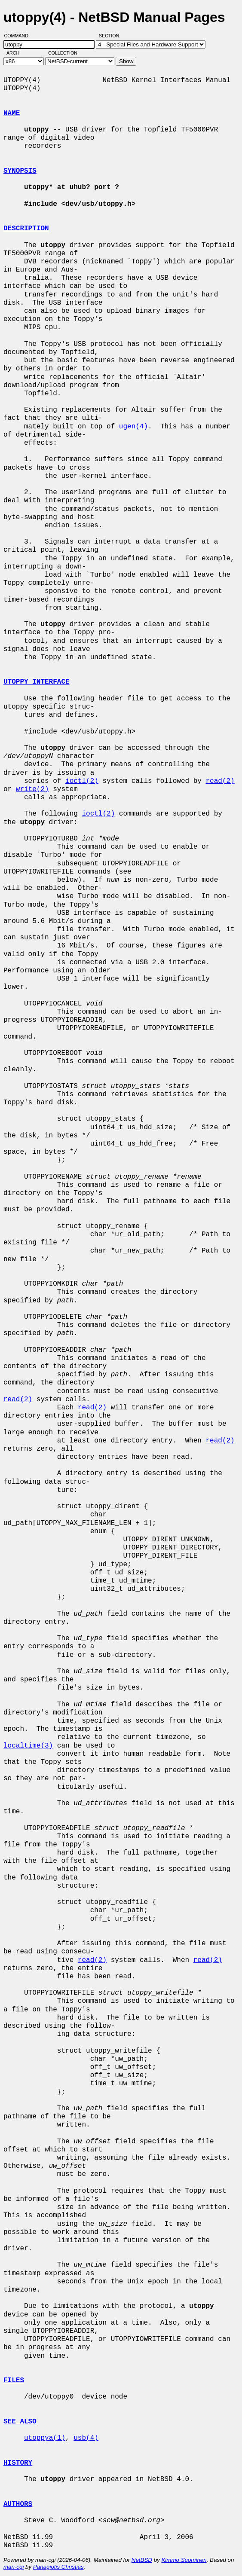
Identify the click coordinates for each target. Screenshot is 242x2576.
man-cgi (13, 2567)
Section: (111, 35)
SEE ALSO (20, 2421)
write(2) (32, 789)
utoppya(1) (44, 2438)
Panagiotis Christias (58, 2567)
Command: (19, 35)
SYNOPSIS (20, 171)
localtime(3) (28, 1746)
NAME (11, 113)
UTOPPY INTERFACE (36, 682)
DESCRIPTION (26, 228)
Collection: (63, 52)
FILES (13, 2380)
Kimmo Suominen (183, 2560)
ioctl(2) (81, 781)
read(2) (219, 781)
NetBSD (142, 2560)
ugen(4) (133, 426)
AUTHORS (17, 2504)
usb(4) (86, 2438)
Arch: (17, 52)
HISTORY (17, 2463)
